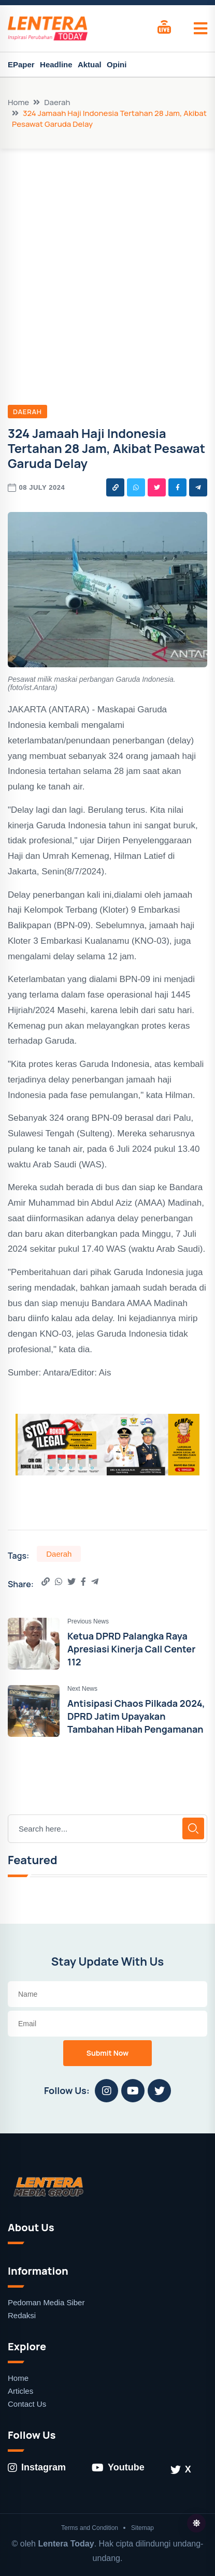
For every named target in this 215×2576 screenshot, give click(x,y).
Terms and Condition (89, 2527)
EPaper (21, 64)
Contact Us (27, 2403)
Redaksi (22, 2315)
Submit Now (108, 2053)
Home (18, 102)
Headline (56, 64)
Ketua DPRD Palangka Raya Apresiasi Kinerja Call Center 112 (131, 1649)
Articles (20, 2391)
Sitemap (142, 2527)
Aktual (90, 64)
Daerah (57, 102)
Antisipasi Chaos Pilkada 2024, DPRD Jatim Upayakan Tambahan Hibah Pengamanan (136, 1716)
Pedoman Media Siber (46, 2302)
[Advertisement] (107, 261)
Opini (116, 64)
